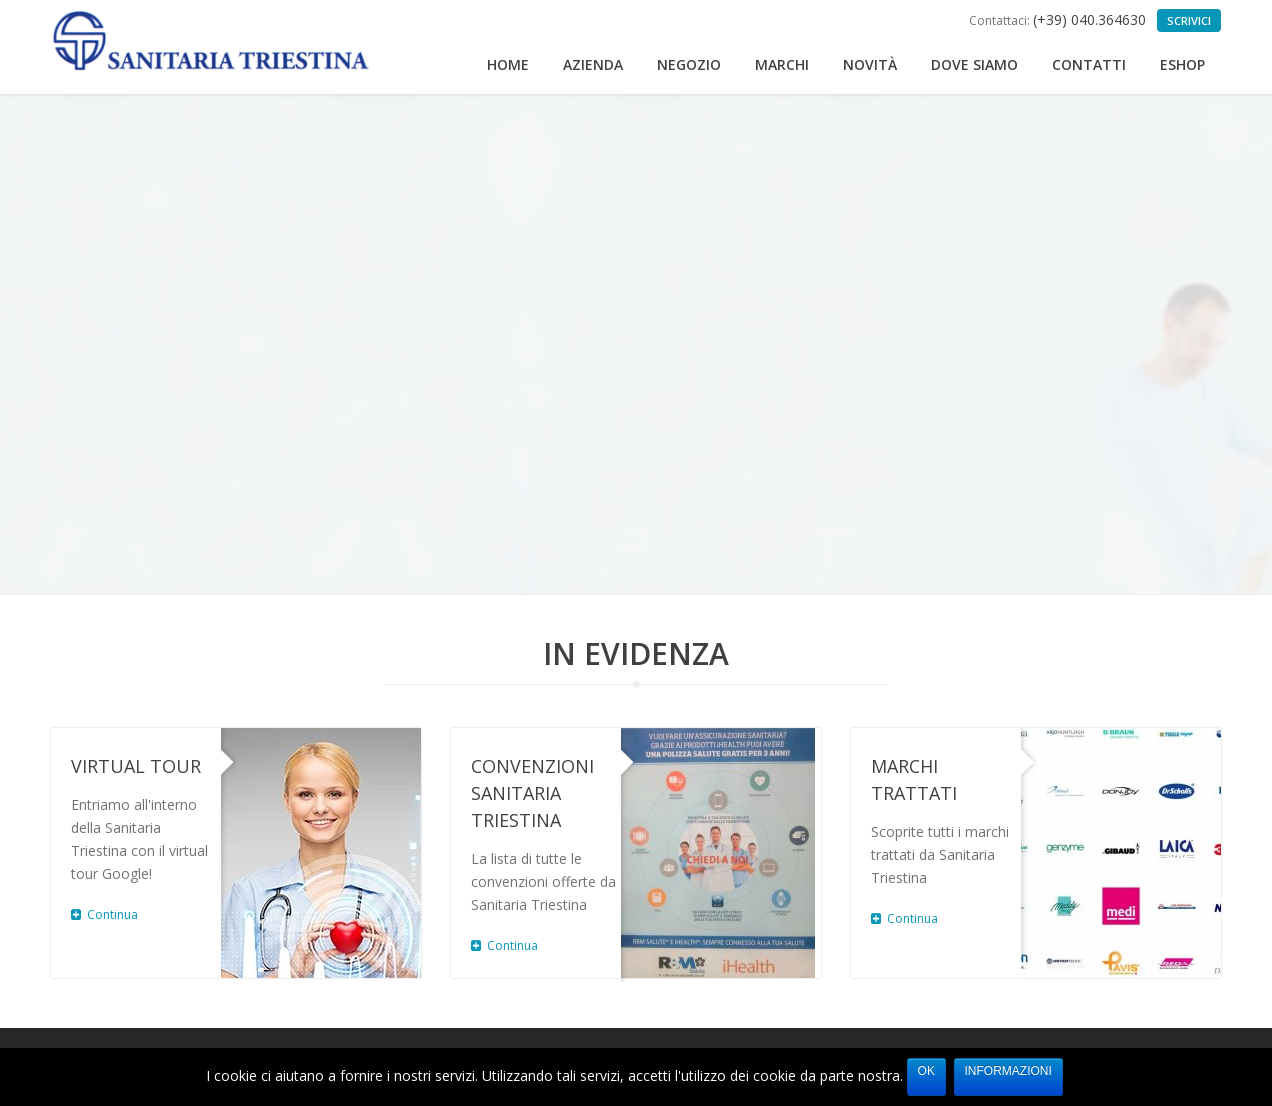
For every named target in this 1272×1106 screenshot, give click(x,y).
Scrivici (1189, 20)
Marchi (782, 64)
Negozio (689, 64)
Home (508, 64)
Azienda (593, 64)
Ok (926, 1071)
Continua (104, 914)
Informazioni (1008, 1071)
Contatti (1089, 64)
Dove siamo (974, 64)
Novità (870, 64)
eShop (1182, 64)
